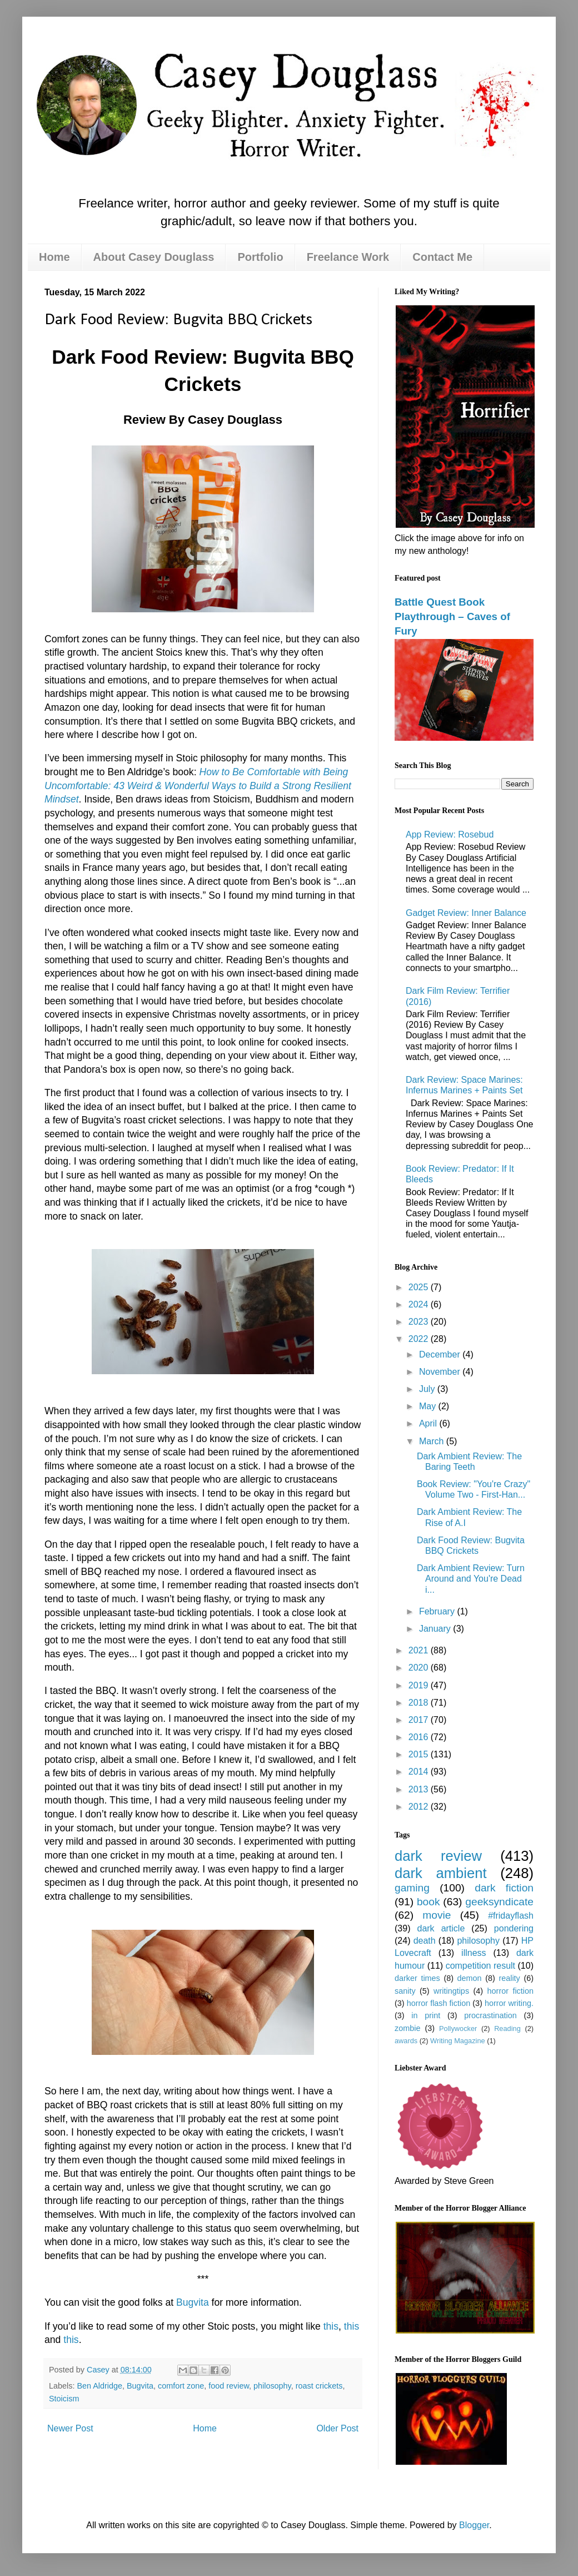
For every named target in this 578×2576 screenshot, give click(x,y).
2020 (419, 1667)
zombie (407, 2028)
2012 (419, 1806)
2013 (419, 1789)
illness (473, 1953)
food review (228, 2385)
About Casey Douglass (154, 257)
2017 (419, 1720)
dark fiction (504, 1888)
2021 (419, 1650)
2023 (419, 1321)
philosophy (272, 2385)
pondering (514, 1928)
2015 (419, 1754)
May (429, 1406)
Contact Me (442, 257)
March (432, 1441)
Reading (507, 2028)
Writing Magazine (457, 2041)
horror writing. (509, 2003)
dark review (438, 1856)
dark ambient (441, 1873)
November (440, 1371)
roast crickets (319, 2385)
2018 (419, 1702)
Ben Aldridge (99, 2385)
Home (54, 257)
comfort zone (181, 2385)
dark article (441, 1928)
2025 (419, 1287)
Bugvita (192, 2302)
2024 (419, 1304)
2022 (419, 1339)
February (438, 1611)
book (428, 1902)
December (440, 1354)
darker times (417, 1978)
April (429, 1423)
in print (425, 2015)
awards (406, 2041)
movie (436, 1915)
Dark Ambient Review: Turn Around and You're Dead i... (471, 1578)
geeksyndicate (499, 1902)
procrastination (490, 2015)
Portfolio (260, 257)
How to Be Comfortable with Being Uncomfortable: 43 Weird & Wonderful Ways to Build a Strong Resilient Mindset (197, 785)
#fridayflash (511, 1915)
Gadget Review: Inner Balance (466, 913)
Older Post (337, 2428)
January (436, 1628)
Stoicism (64, 2398)
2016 (419, 1737)
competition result (480, 1965)
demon (469, 1978)
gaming (412, 1888)
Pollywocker (458, 2028)
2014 (419, 1771)
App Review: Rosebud (450, 834)
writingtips (451, 1991)
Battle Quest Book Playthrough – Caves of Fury (452, 616)
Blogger (474, 2525)
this (330, 2326)
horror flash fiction (439, 2003)
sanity (405, 1991)
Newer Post (70, 2428)
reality (509, 1978)
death (424, 1940)
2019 (419, 1685)
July (428, 1389)
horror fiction (510, 1991)
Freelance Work (348, 257)
